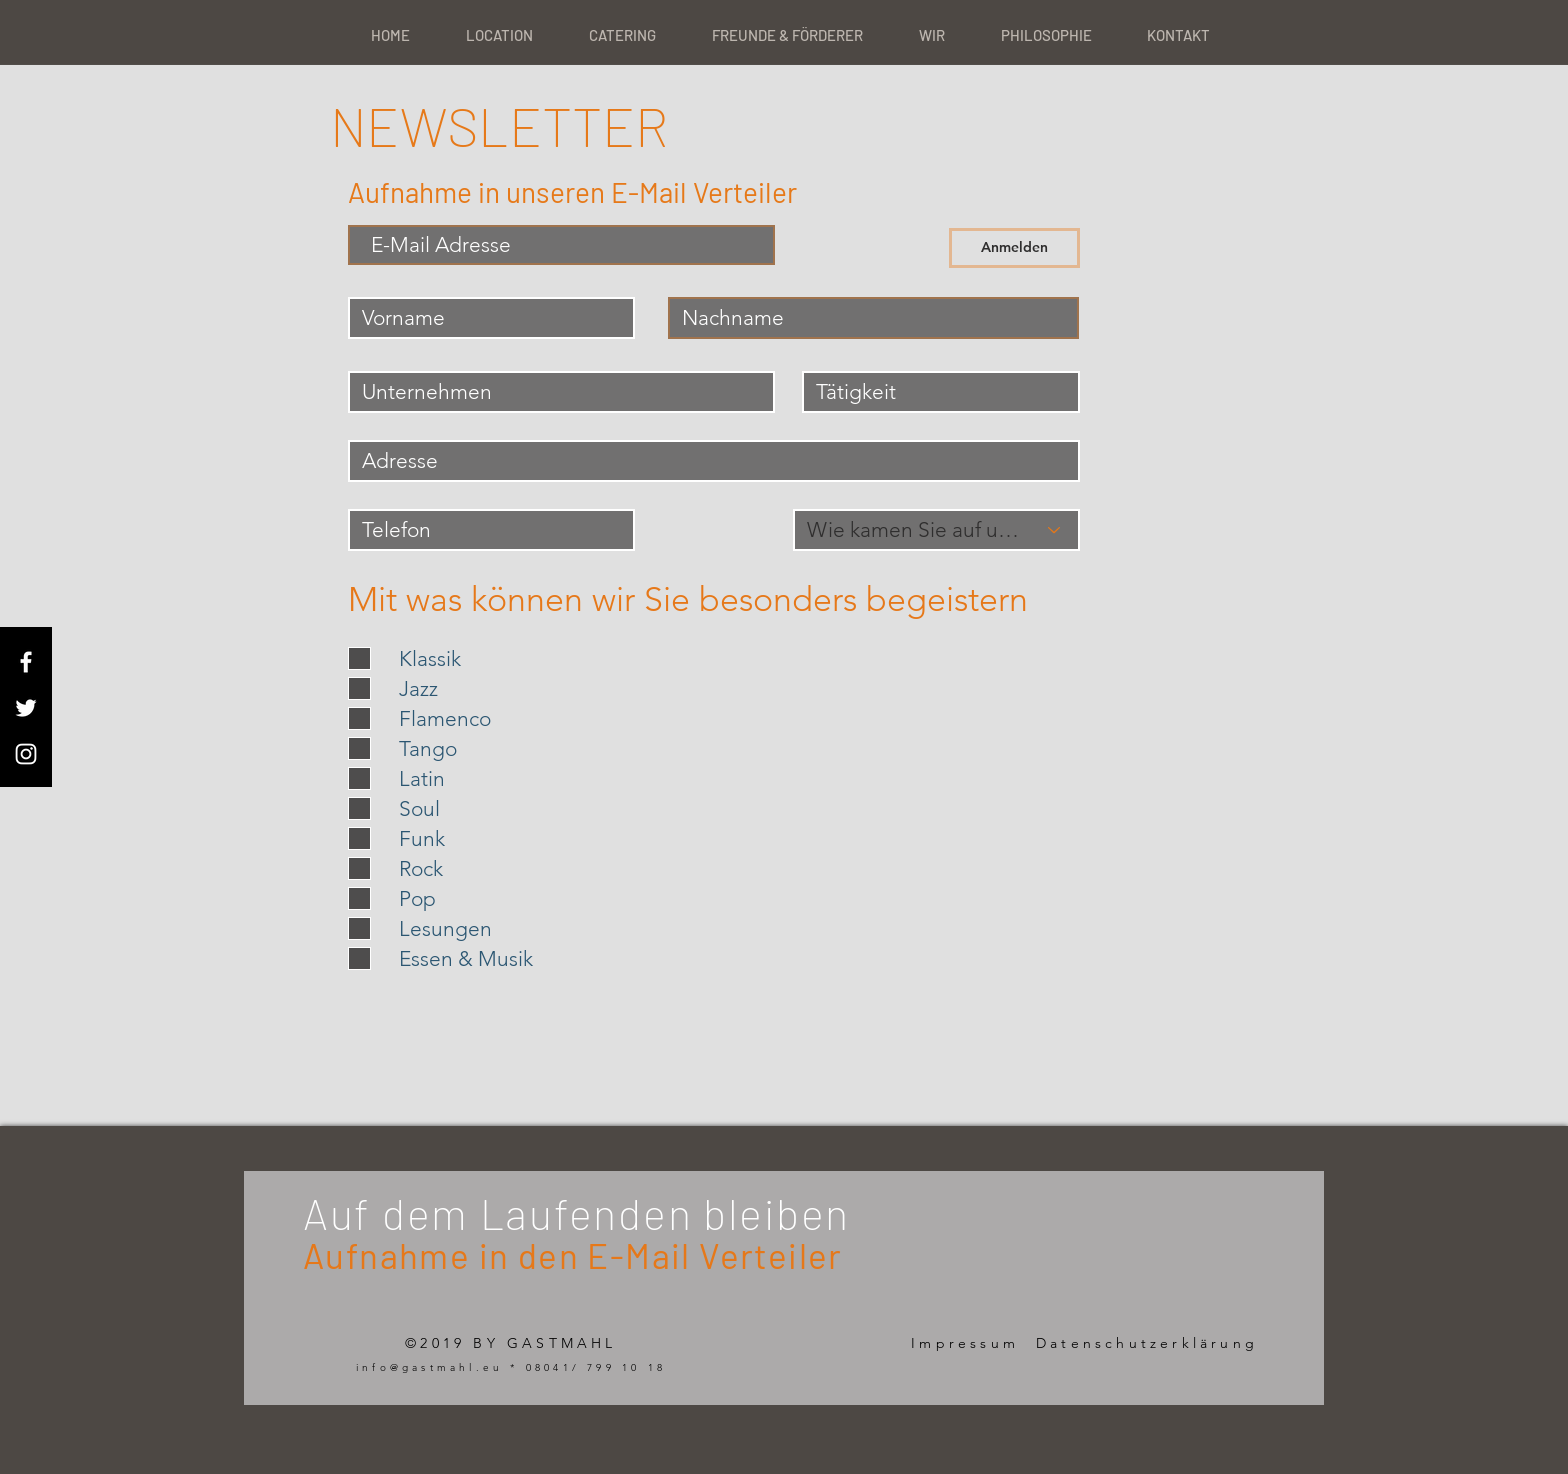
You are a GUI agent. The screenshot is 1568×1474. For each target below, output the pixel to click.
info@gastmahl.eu (429, 1367)
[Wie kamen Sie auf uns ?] (936, 530)
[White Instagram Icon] (26, 754)
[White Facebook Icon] (26, 662)
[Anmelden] (1014, 248)
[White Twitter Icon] (26, 708)
